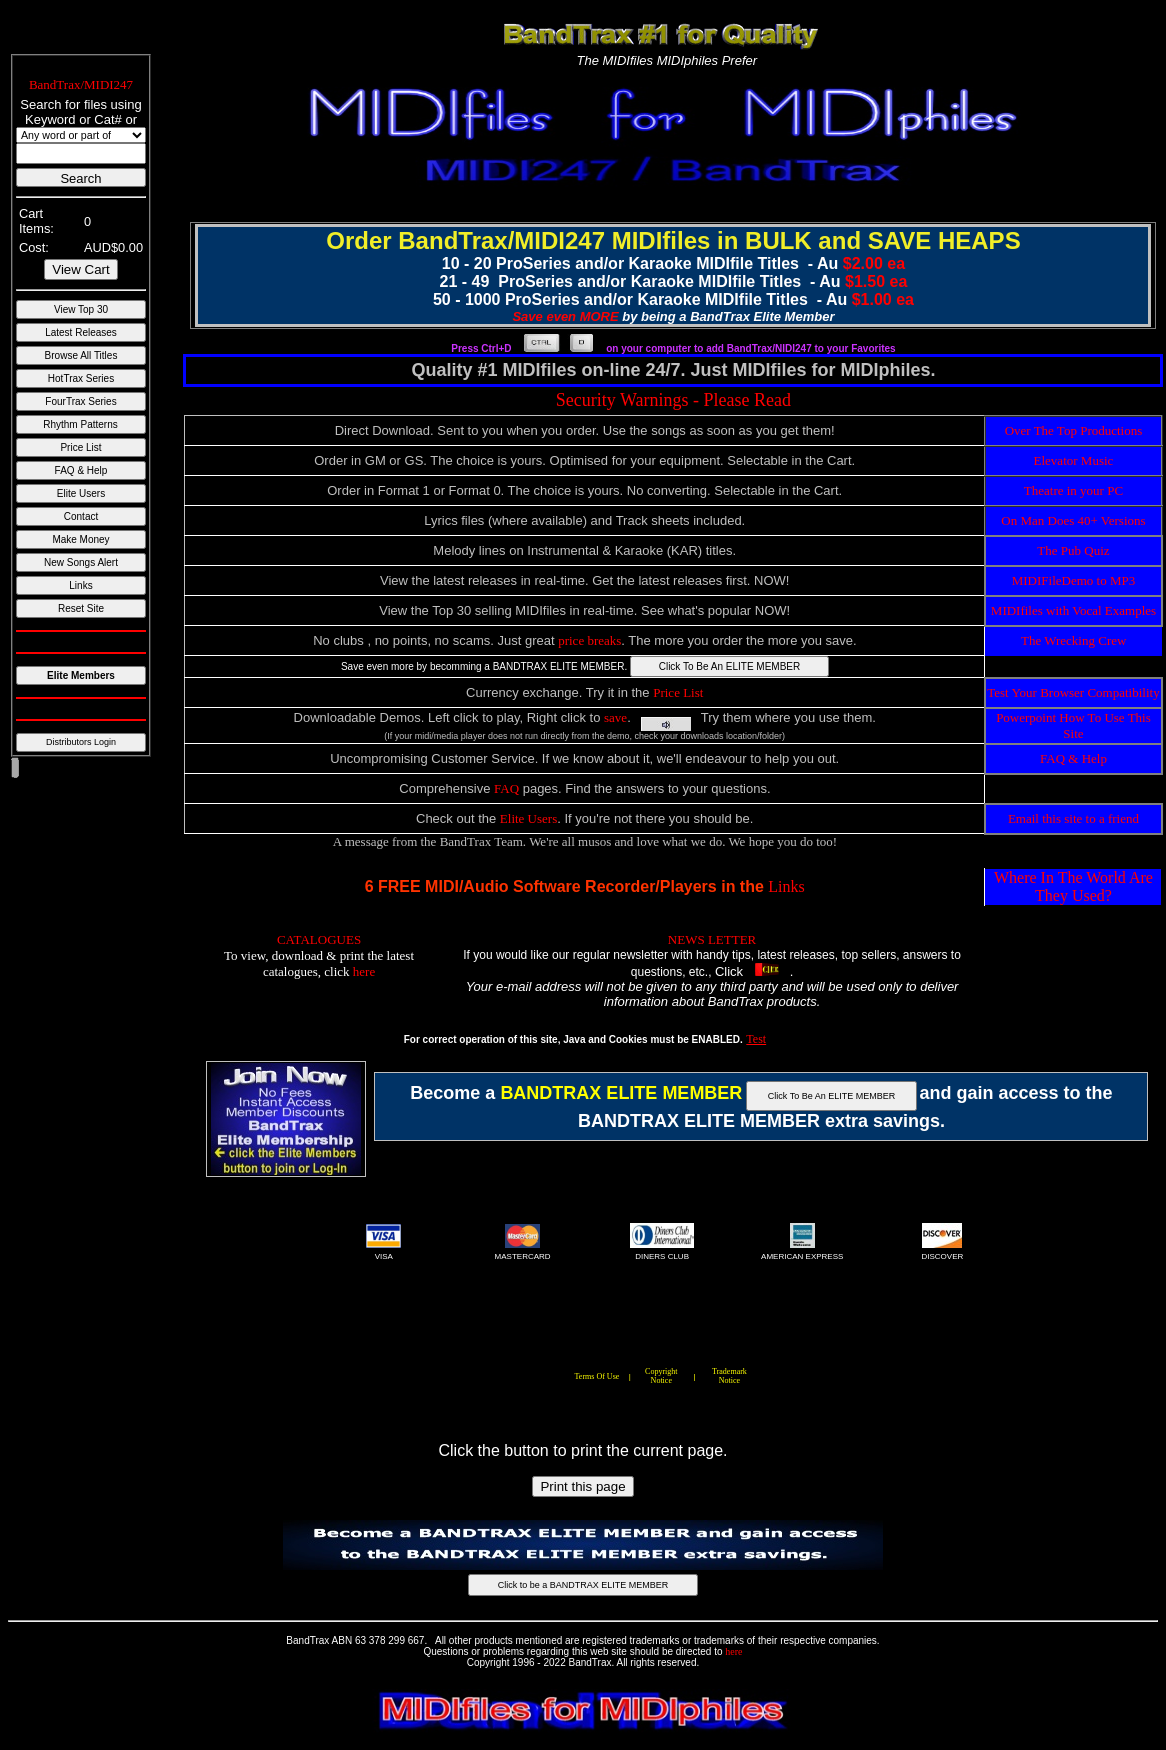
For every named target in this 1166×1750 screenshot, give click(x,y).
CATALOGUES (319, 939)
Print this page (582, 1486)
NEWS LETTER (712, 939)
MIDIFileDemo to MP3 (1074, 580)
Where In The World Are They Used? (1073, 886)
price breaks (589, 640)
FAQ (506, 788)
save (615, 717)
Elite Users (528, 818)
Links (786, 886)
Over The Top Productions (1074, 430)
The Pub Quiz (1073, 550)
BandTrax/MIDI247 (81, 84)
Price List (678, 692)
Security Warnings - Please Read (673, 400)
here (364, 971)
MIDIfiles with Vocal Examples (1073, 610)
